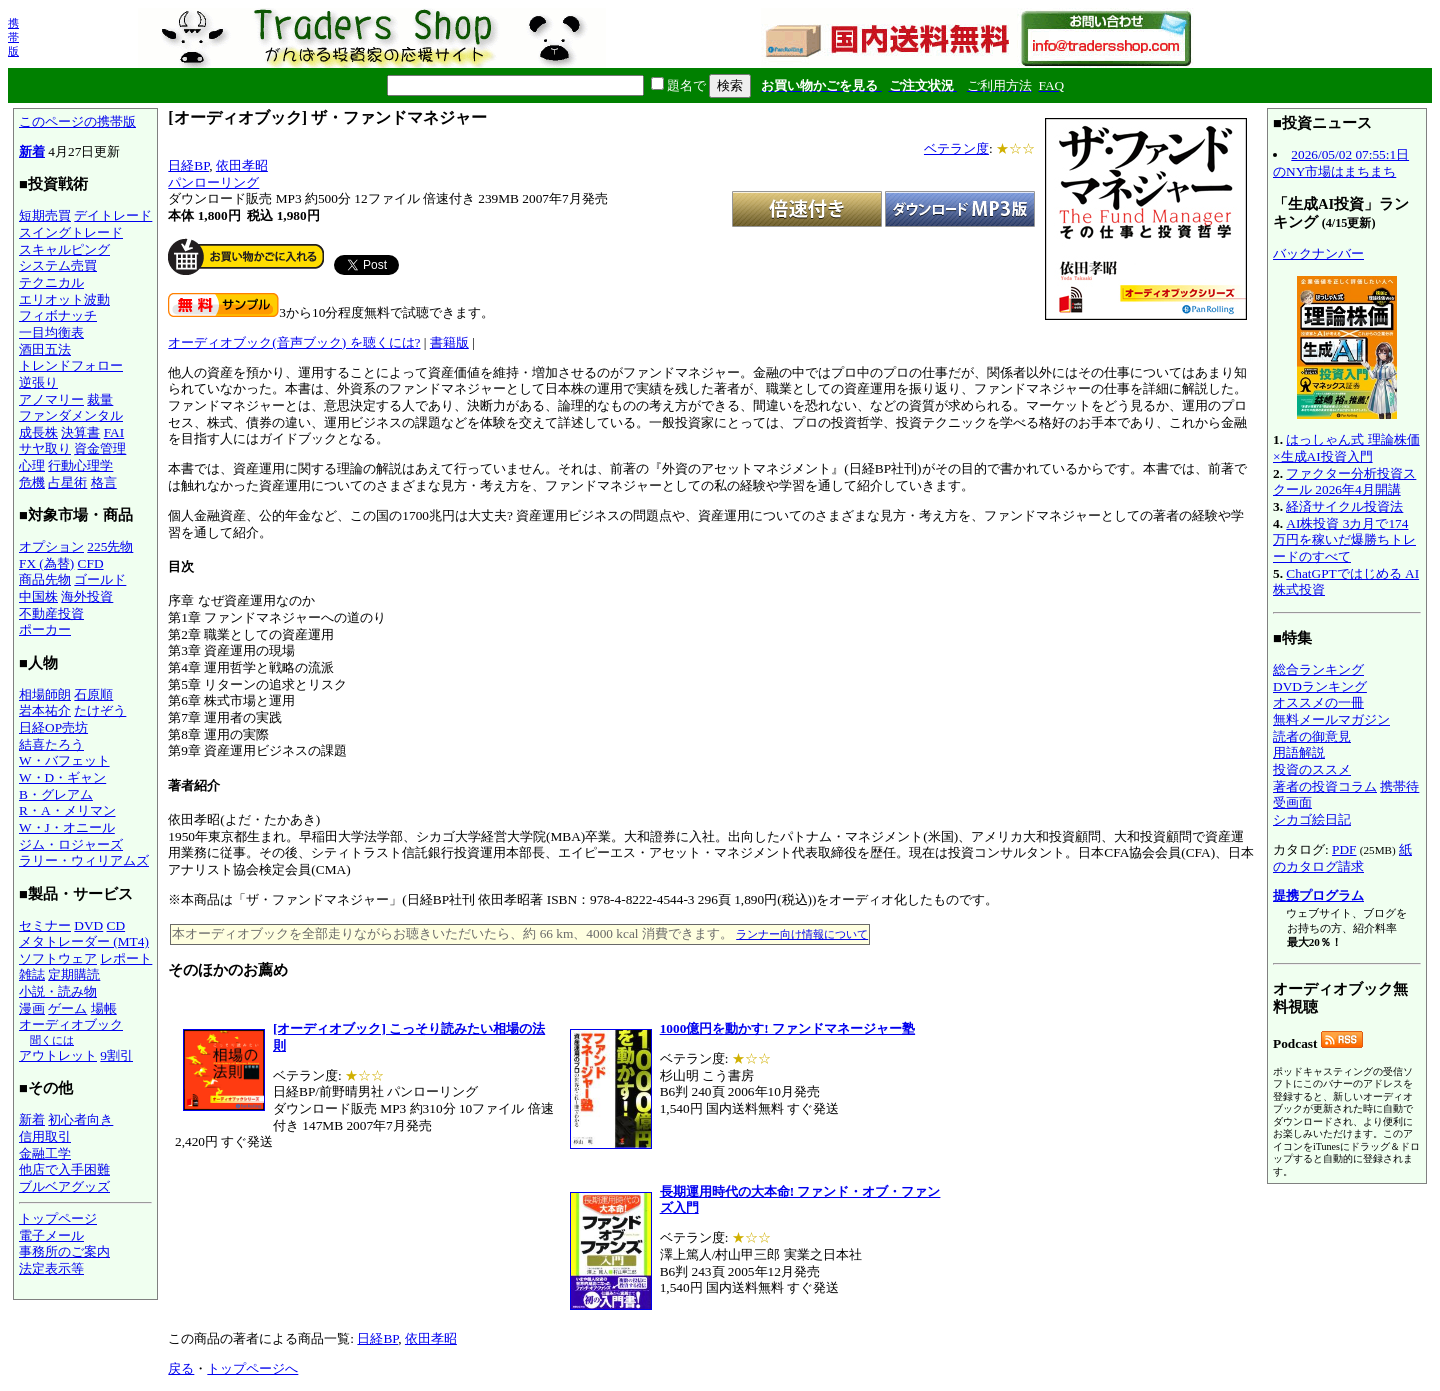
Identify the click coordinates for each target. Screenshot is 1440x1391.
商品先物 (45, 579)
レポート (126, 958)
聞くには (52, 1040)
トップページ (58, 1218)
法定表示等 (51, 1268)
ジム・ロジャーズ (71, 844)
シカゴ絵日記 (1312, 819)
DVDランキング (1320, 686)
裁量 (100, 399)
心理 (32, 465)
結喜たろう (51, 744)
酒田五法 (45, 349)
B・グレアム (56, 794)
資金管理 (100, 448)
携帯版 (13, 37)
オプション (51, 546)
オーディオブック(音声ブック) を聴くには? (294, 342)
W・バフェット (64, 760)
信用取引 (45, 1136)
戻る (181, 1368)
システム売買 (58, 265)
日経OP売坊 (53, 727)
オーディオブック (71, 1024)
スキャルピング (64, 249)
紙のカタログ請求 (1342, 858)
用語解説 (1299, 752)
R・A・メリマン (67, 810)
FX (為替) (46, 563)
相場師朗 (45, 694)
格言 (104, 482)
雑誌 (32, 974)
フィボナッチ (58, 315)
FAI (114, 432)
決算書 (80, 432)
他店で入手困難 (64, 1169)
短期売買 (45, 215)
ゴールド (100, 579)
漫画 (32, 1008)
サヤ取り (45, 448)
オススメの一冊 (1318, 702)
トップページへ (252, 1368)
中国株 (38, 596)
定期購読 (74, 974)
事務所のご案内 (64, 1251)
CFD (91, 563)
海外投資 (87, 596)
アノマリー (51, 399)
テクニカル (51, 282)
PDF (1344, 849)
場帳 (104, 1008)
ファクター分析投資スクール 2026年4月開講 (1344, 482)
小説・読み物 (58, 991)
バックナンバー (1318, 253)
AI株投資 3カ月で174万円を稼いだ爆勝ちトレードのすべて (1344, 540)
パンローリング (213, 182)
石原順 (93, 694)
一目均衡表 (51, 332)
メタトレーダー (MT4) (84, 941)
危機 (32, 482)
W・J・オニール (67, 827)
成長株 (38, 432)
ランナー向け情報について (802, 934)
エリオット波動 (64, 299)
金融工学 (45, 1153)
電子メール (51, 1235)
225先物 (110, 546)
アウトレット (58, 1055)
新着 (32, 151)
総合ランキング (1318, 669)
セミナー (45, 925)
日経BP (188, 165)
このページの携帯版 (77, 121)
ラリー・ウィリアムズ (84, 860)
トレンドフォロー (71, 365)
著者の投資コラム (1325, 786)
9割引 (116, 1055)
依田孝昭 (242, 165)
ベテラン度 (956, 148)
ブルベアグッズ (64, 1186)
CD (116, 925)
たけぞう (100, 710)
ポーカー (45, 629)
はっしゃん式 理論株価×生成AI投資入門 (1346, 448)
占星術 (67, 482)
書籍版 (449, 342)
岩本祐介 (45, 710)
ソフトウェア (58, 958)
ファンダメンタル (71, 415)
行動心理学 (80, 465)
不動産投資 (51, 613)
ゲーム (67, 1008)
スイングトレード (71, 232)
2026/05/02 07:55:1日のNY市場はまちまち (1341, 163)
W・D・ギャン (62, 777)
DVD (88, 925)
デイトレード (113, 215)
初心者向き (80, 1119)
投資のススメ (1312, 769)
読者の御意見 (1312, 736)
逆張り (38, 382)
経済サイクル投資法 (1344, 506)
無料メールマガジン (1331, 719)
